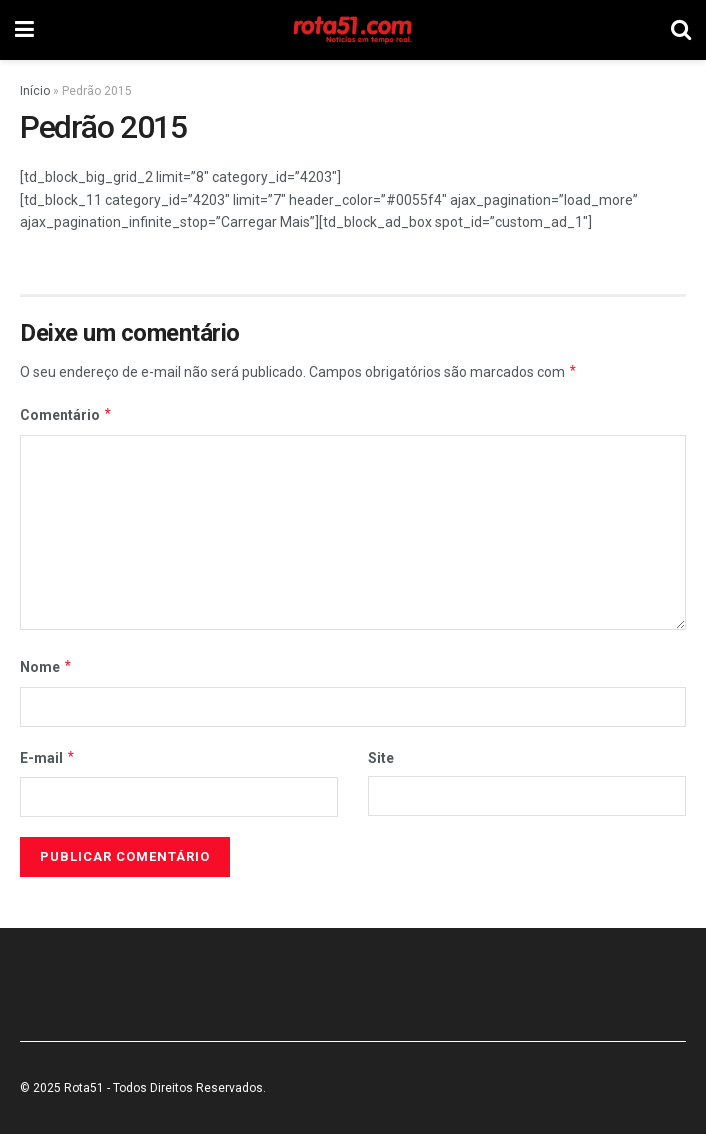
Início (35, 91)
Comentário (66, 415)
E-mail (48, 758)
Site (381, 758)
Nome (46, 667)
